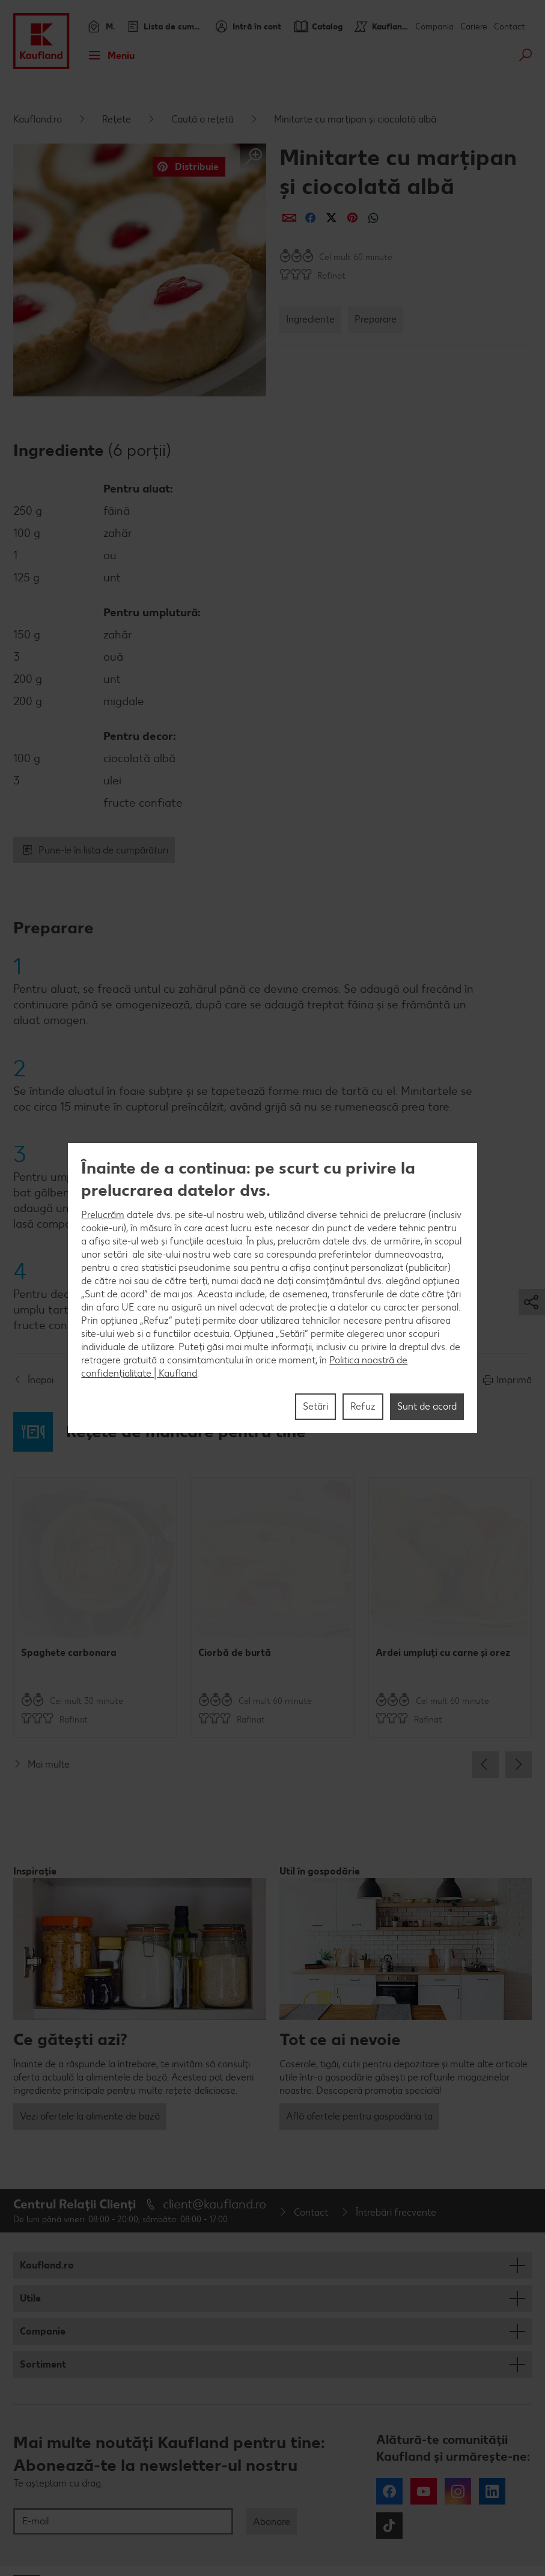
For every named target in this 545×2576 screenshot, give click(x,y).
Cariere (473, 27)
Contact (509, 27)
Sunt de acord (427, 1406)
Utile (30, 2298)
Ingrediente (310, 319)
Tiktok (389, 2525)
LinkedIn (492, 2491)
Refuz (363, 1406)
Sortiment (43, 2364)
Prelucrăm (102, 1214)
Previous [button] (485, 1764)
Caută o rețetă (202, 119)
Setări (315, 1406)
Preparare (376, 319)
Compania (434, 27)
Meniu (108, 55)
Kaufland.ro (37, 119)
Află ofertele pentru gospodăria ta (359, 2116)
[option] (95, 1607)
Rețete (116, 119)
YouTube (423, 2491)
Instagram (458, 2491)
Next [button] (518, 1764)
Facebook (389, 2491)
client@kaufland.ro (214, 2203)
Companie (42, 2331)
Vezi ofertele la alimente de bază (90, 2116)
